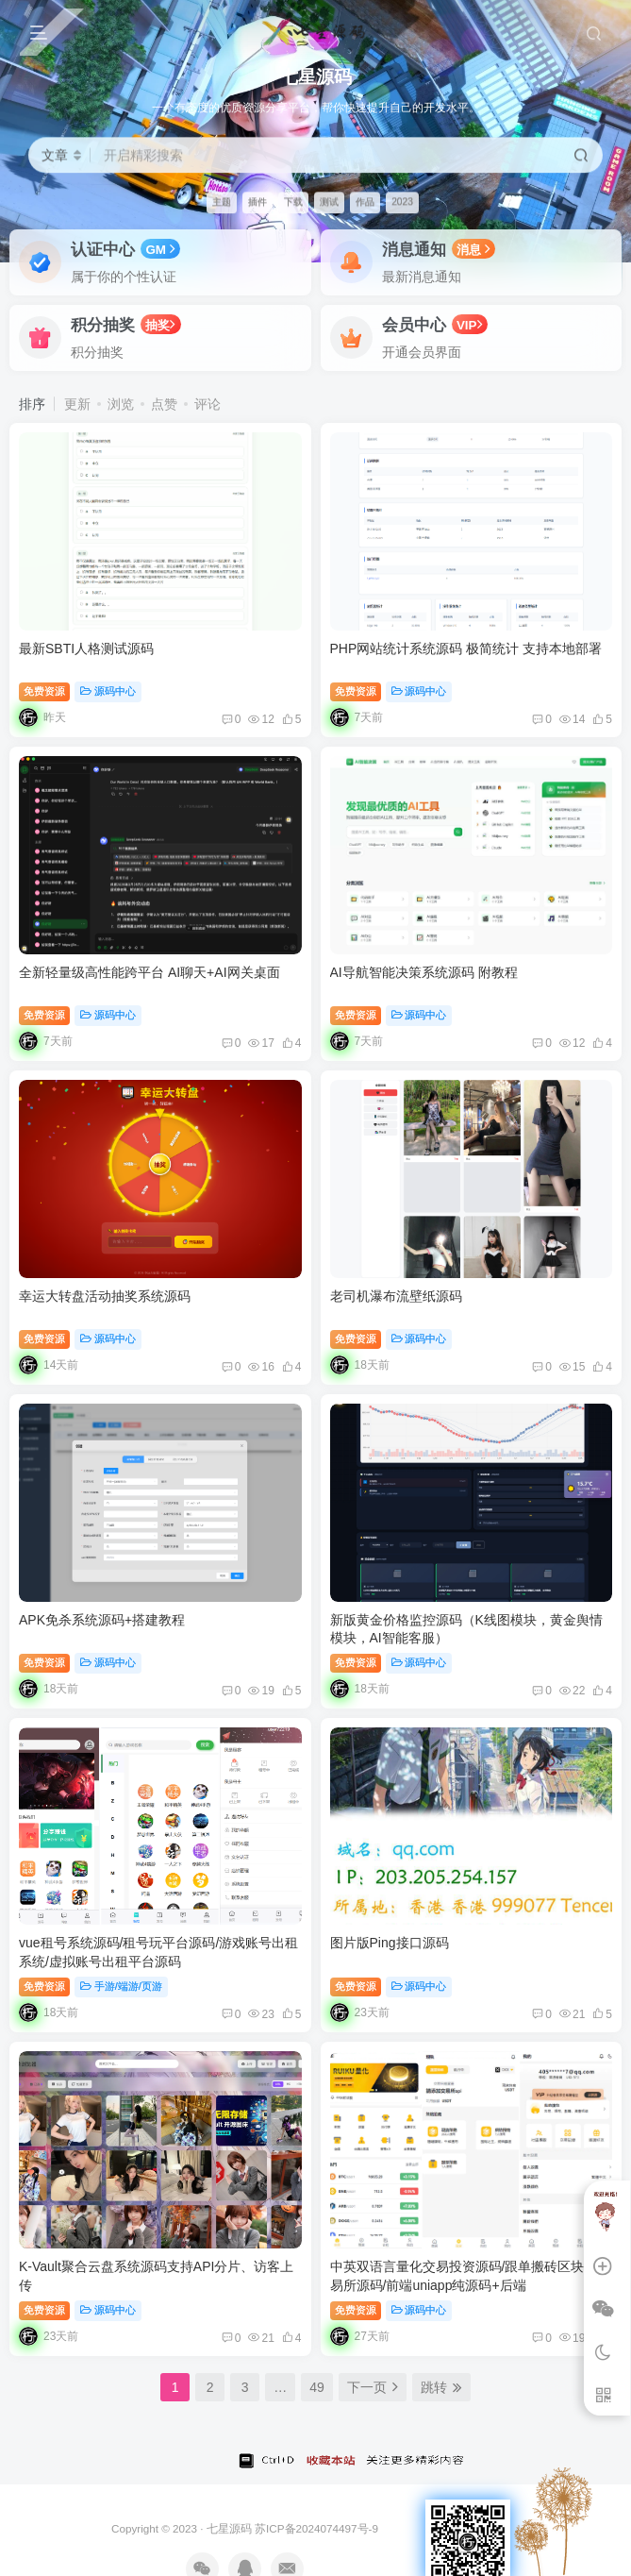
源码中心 (108, 691)
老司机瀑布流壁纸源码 (396, 1296)
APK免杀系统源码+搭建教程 (102, 1619)
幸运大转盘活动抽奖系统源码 (105, 1296)
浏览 (121, 404)
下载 (293, 201)
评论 (207, 404)
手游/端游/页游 (121, 1986)
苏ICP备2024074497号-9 (316, 2528)
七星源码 (229, 2528)
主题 (221, 201)
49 (316, 2387)
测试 (329, 201)
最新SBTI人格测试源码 (86, 648)
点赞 (164, 404)
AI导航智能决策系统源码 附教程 (424, 972)
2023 (402, 201)
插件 (257, 201)
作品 (365, 201)
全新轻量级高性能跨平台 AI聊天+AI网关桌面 (149, 972)
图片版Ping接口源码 (389, 1942)
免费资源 (44, 691)
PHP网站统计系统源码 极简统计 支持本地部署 (466, 648)
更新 (77, 404)
